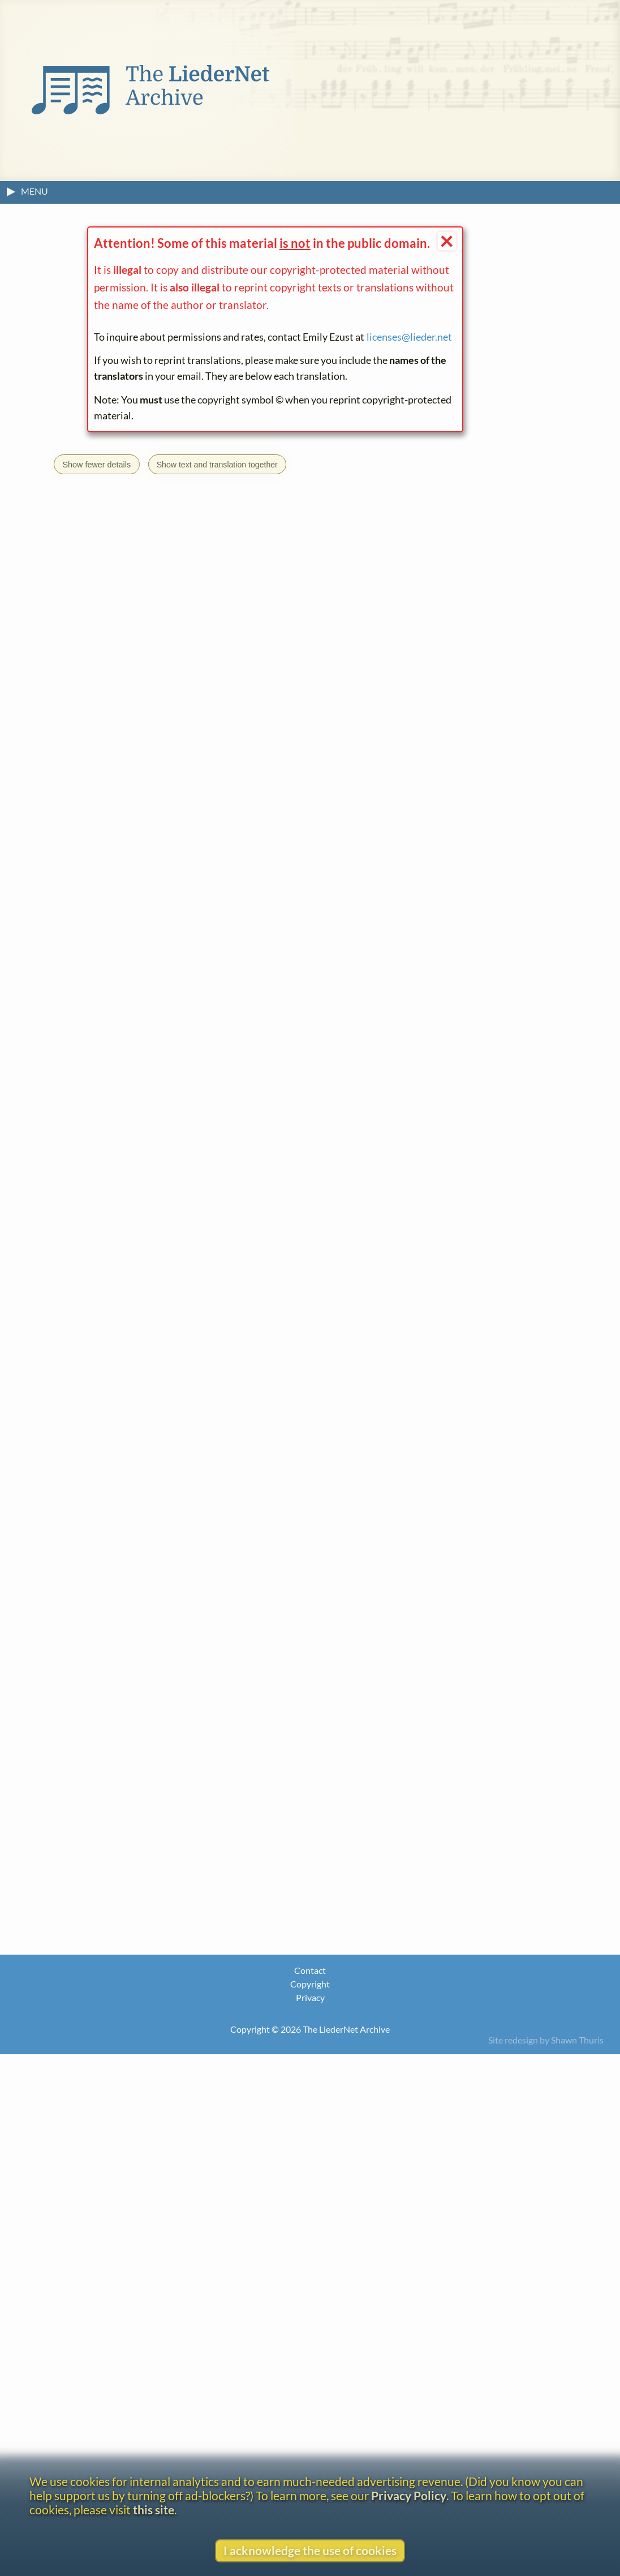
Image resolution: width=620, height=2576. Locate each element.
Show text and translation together (218, 464)
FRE (202, 1612)
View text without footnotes (121, 2342)
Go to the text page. (148, 1439)
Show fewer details (96, 464)
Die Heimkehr (196, 1415)
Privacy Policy (408, 2495)
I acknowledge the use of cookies (310, 2550)
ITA (222, 1612)
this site (153, 2509)
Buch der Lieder (118, 1415)
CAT (131, 1612)
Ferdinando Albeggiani (133, 1234)
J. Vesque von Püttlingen (133, 2284)
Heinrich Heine (245, 1397)
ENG (179, 1612)
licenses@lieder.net (409, 337)
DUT (155, 1612)
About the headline (101, 2316)
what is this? (193, 2266)
